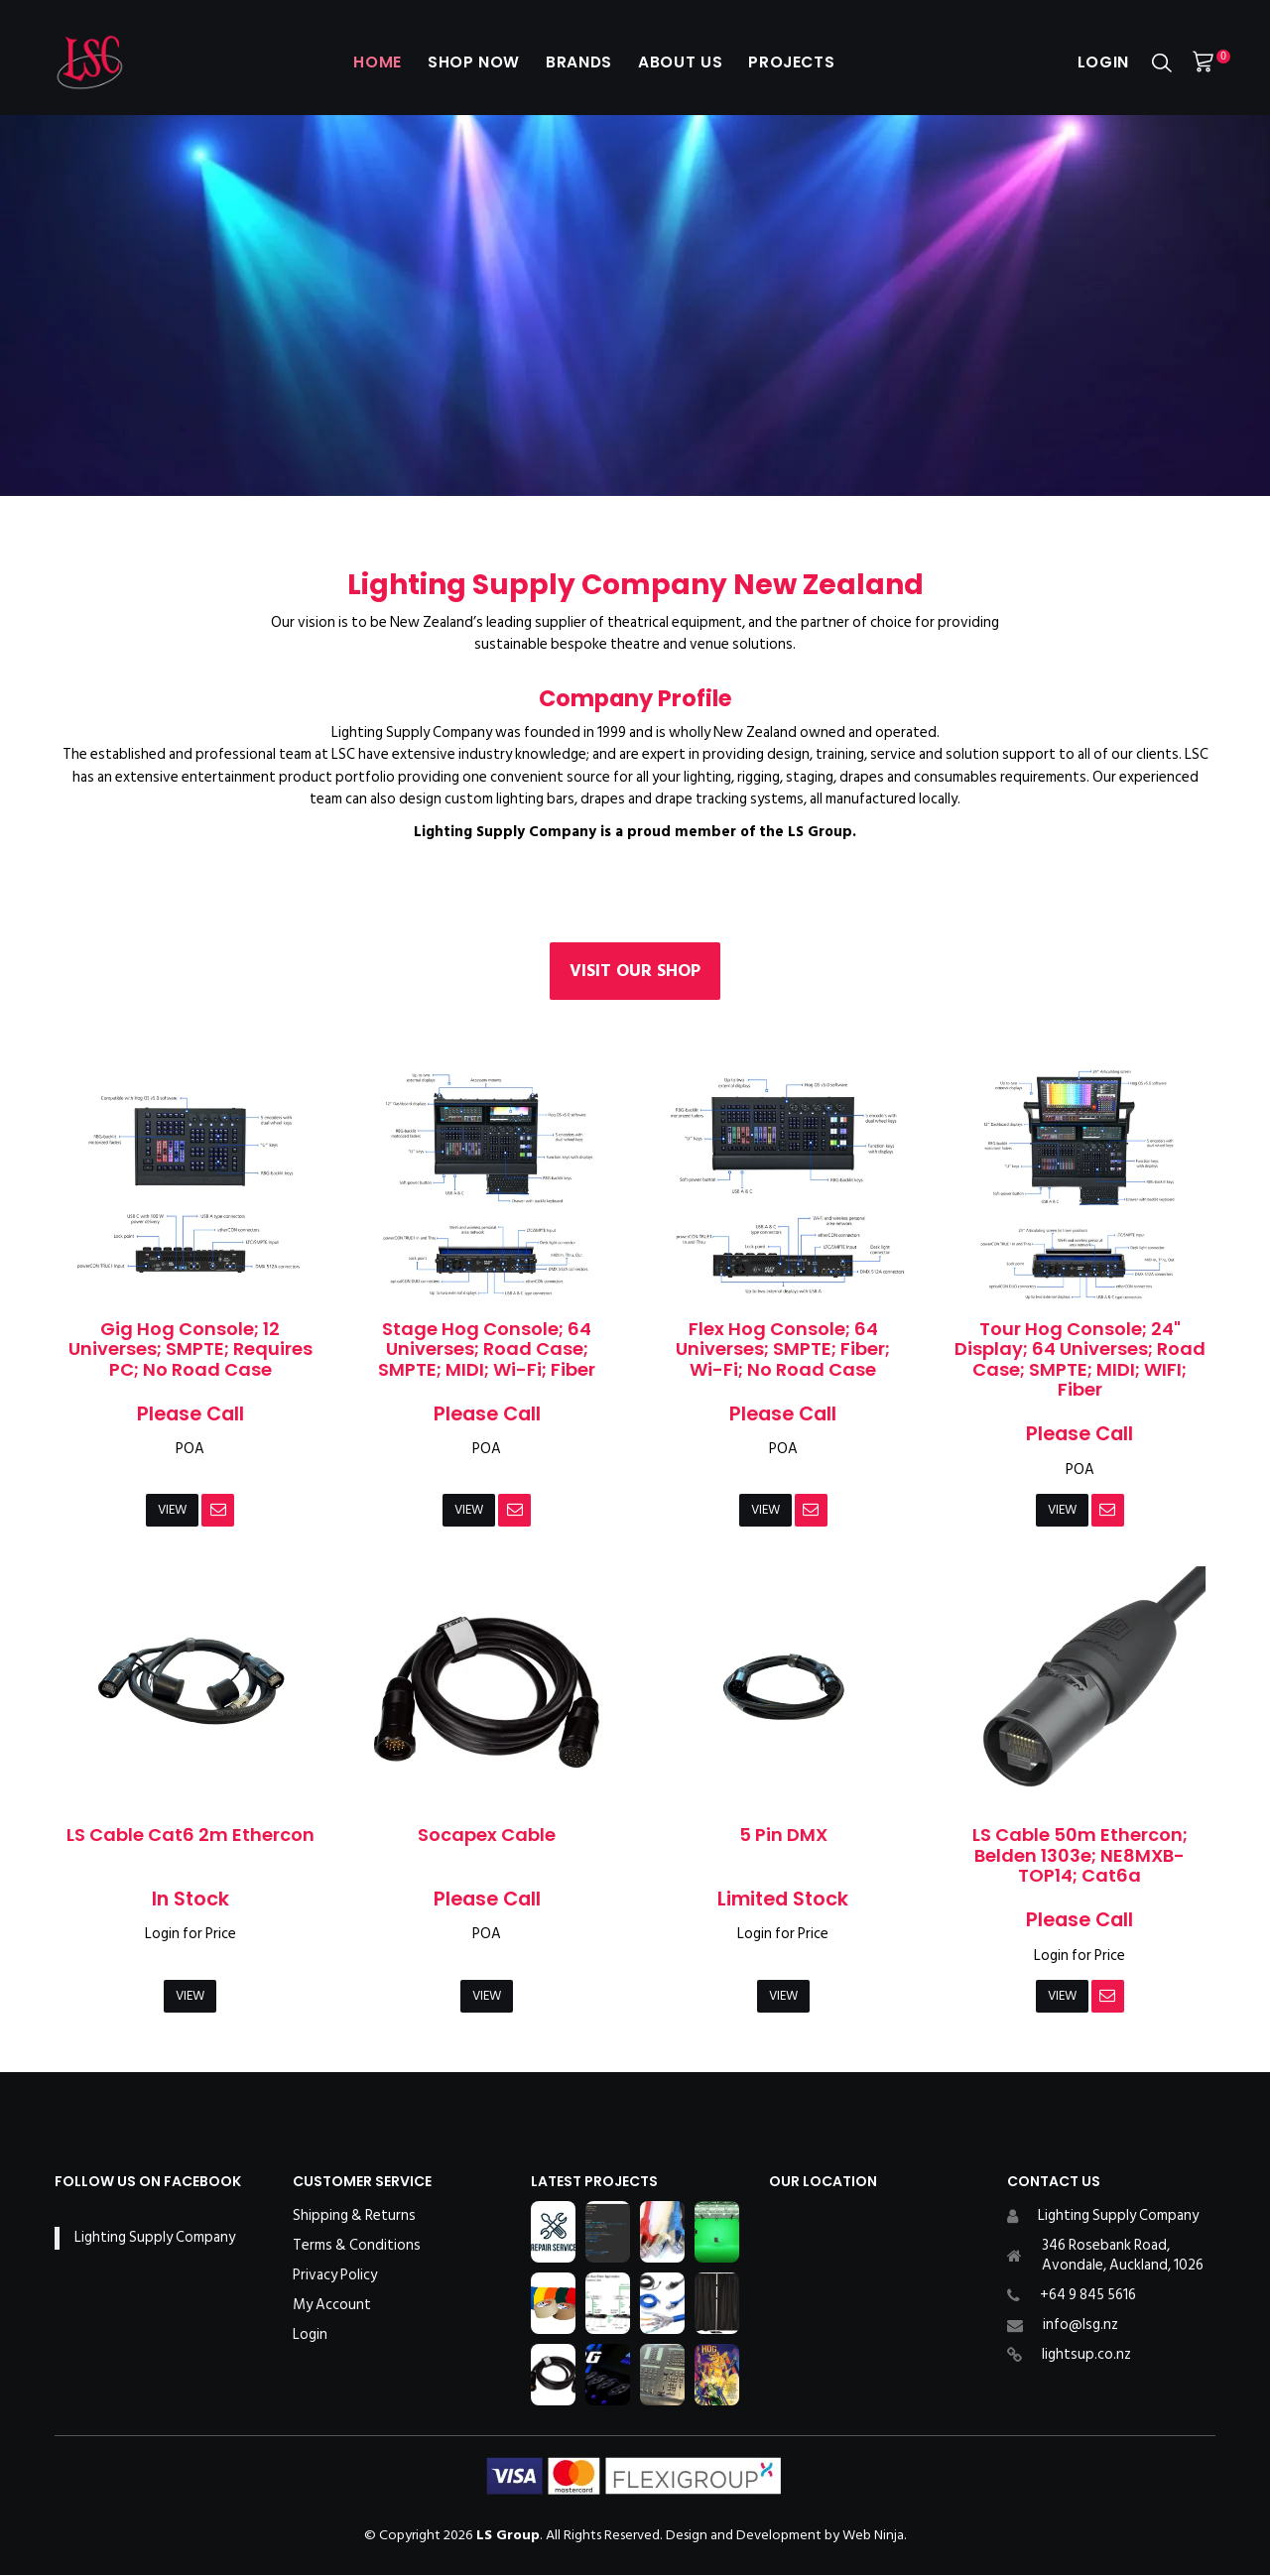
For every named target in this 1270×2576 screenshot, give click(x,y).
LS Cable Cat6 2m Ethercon (190, 1835)
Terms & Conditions (357, 2247)
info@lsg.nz (1080, 2325)
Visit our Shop (635, 970)
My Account (332, 2306)
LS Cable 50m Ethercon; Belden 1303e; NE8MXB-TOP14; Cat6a (1080, 1856)
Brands (574, 62)
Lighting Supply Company (154, 2239)
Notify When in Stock (219, 1511)
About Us (682, 62)
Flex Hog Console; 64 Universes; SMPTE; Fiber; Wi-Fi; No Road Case (783, 1349)
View (173, 1510)
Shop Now (462, 62)
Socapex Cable (487, 1835)
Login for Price (190, 1934)
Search (1162, 63)
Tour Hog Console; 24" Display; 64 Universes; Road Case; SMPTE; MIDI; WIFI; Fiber (1080, 1359)
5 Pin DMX (783, 1835)
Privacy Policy (335, 2276)
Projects (801, 62)
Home (360, 62)
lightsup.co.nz (1086, 2355)
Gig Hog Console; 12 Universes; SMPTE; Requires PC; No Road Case (190, 1349)
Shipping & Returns (354, 2217)
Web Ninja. (874, 2535)
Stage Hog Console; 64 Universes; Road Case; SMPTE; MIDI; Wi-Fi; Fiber (486, 1349)
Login (1100, 62)
